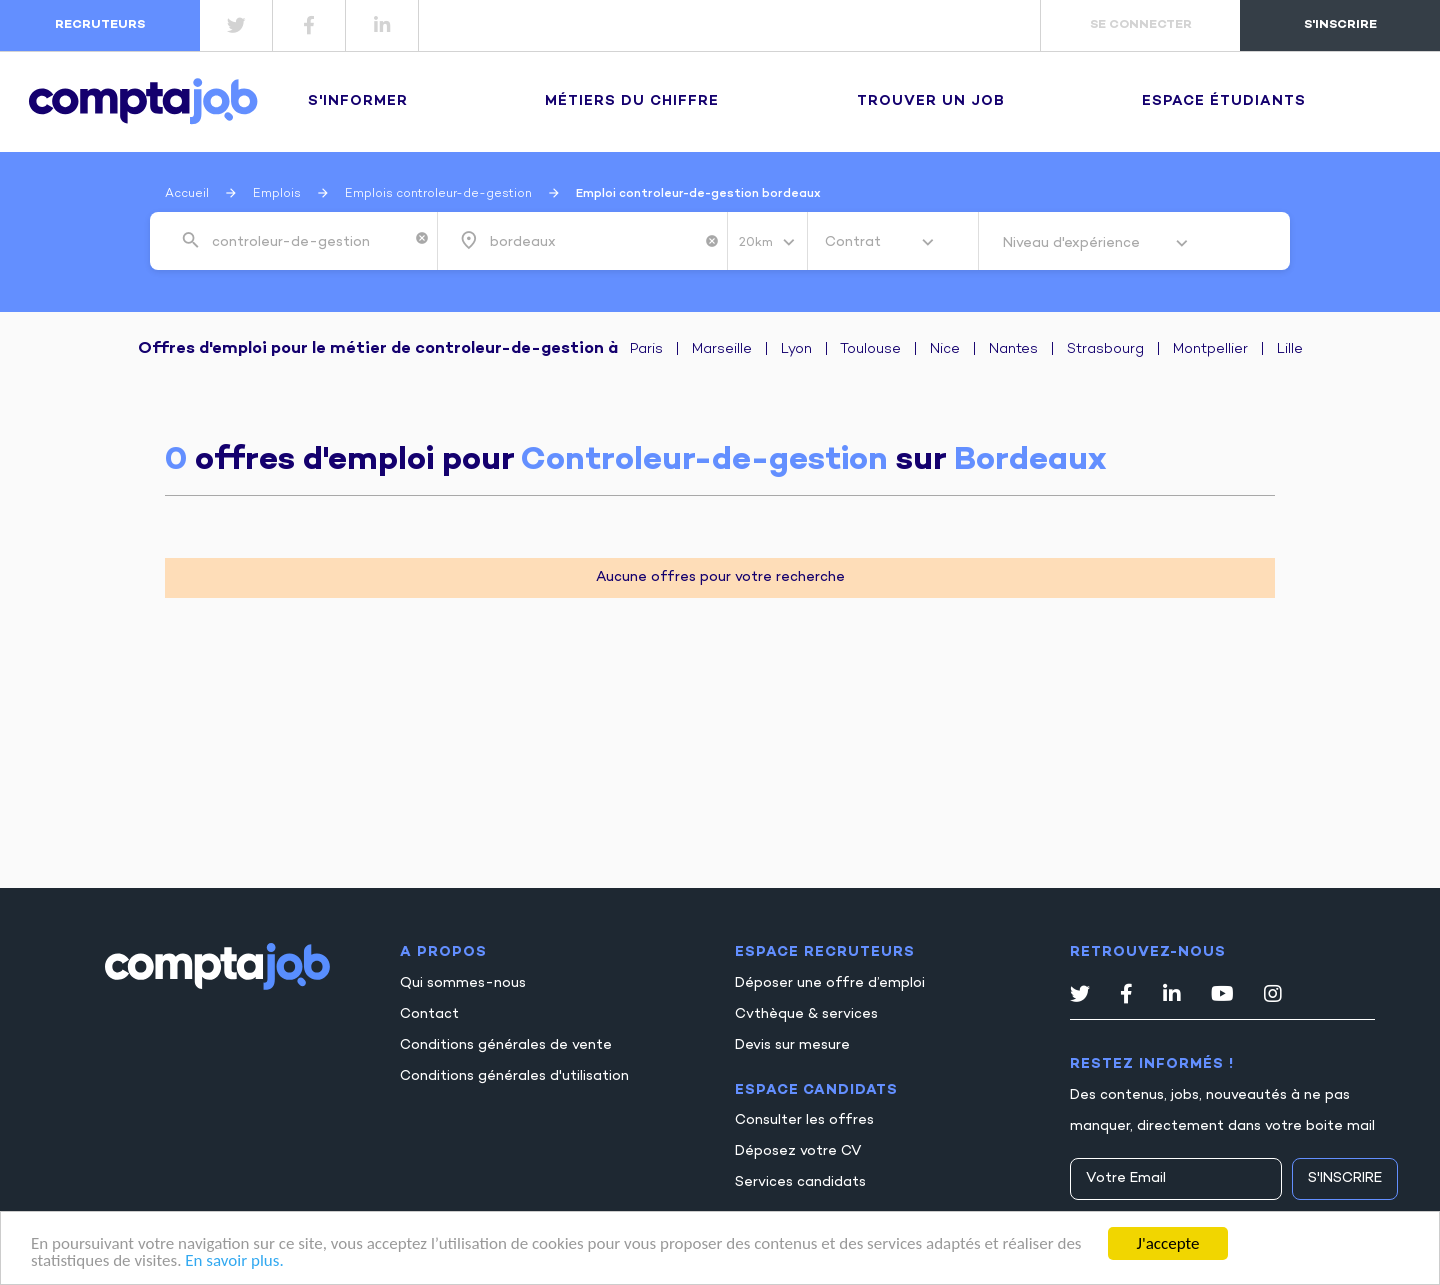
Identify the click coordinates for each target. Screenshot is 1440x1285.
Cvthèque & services (806, 1014)
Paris (646, 349)
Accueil (187, 194)
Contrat (855, 242)
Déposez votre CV (798, 1151)
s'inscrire (1340, 25)
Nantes (1013, 349)
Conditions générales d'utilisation (514, 1076)
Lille (1290, 349)
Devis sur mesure (792, 1045)
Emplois (277, 194)
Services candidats (800, 1182)
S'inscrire (1345, 1178)
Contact (429, 1014)
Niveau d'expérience (1073, 243)
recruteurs (100, 25)
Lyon (796, 349)
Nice (945, 349)
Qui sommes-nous (463, 983)
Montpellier (1210, 349)
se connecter (1141, 25)
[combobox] (309, 241)
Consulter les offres (804, 1120)
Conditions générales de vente (506, 1045)
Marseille (722, 349)
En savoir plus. (234, 1261)
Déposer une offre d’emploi (830, 983)
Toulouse (870, 349)
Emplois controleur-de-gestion (438, 194)
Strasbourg (1105, 349)
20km (757, 242)
